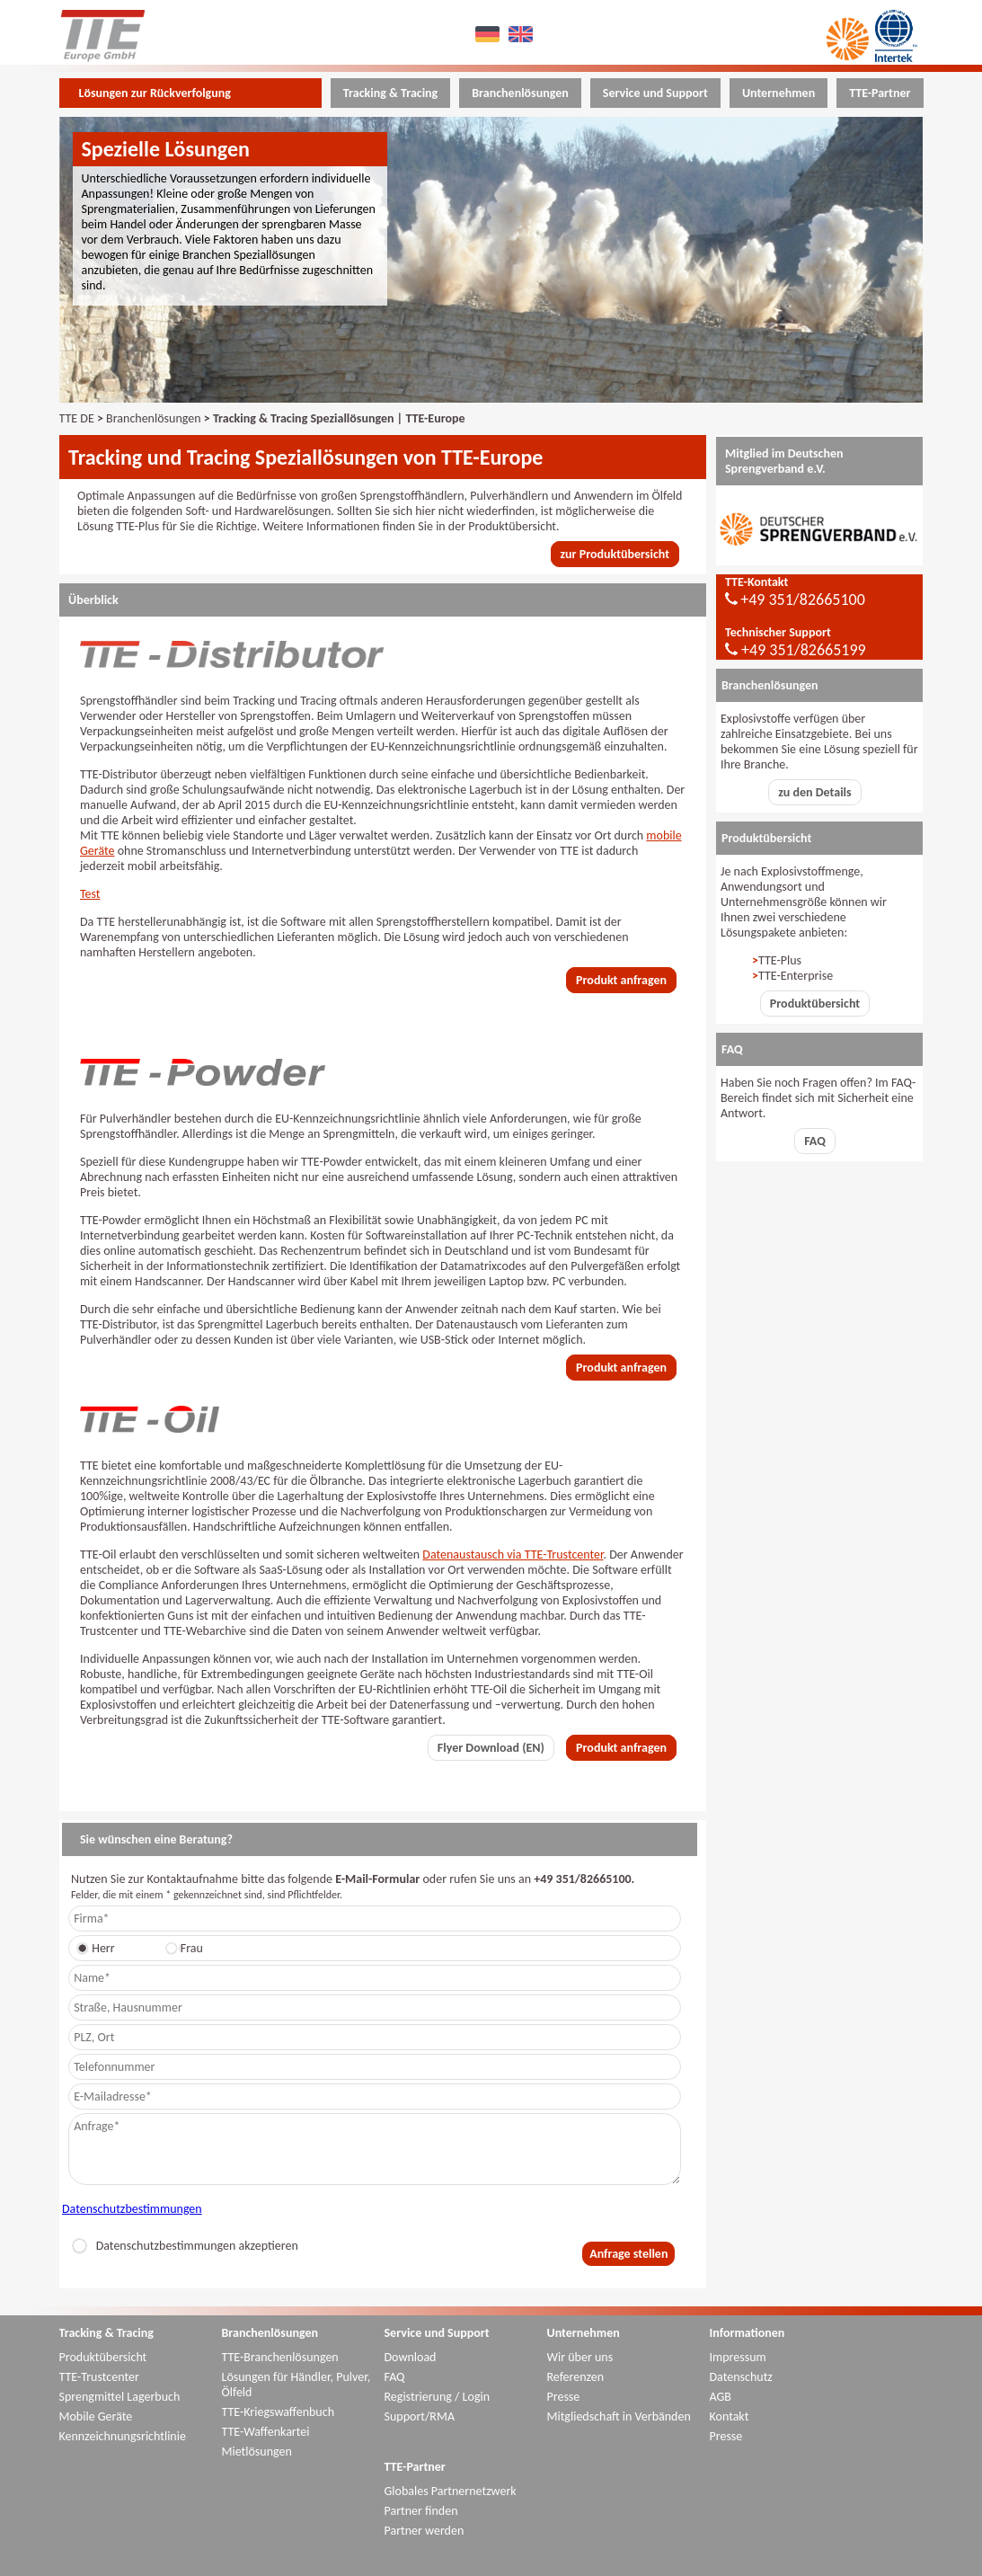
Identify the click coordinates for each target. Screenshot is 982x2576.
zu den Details (814, 792)
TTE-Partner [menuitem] (879, 93)
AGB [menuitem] (720, 2396)
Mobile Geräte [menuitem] (96, 2416)
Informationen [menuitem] (747, 2333)
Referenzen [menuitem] (576, 2377)
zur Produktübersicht (615, 554)
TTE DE (76, 418)
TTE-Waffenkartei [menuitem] (266, 2431)
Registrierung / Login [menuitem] (438, 2396)
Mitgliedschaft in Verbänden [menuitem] (619, 2416)
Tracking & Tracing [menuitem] (390, 93)
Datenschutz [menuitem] (741, 2377)
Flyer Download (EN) (491, 1747)
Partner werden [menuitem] (424, 2530)
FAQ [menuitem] (395, 2377)
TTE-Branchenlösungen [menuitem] (280, 2357)
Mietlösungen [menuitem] (257, 2451)
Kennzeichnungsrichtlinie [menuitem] (122, 2436)
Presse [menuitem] (563, 2396)
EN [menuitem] (522, 33)
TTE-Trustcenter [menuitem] (99, 2377)
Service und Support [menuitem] (655, 93)
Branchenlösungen (153, 418)
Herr (98, 1948)
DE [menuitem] (489, 33)
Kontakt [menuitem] (729, 2416)
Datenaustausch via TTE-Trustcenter (512, 1554)
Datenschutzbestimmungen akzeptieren (185, 2245)
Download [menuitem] (411, 2357)
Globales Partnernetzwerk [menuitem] (451, 2491)
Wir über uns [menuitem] (580, 2357)
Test (90, 894)
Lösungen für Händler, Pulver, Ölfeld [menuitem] (296, 2384)
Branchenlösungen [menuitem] (520, 93)
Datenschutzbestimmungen (132, 2208)
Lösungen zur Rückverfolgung (155, 93)
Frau (187, 1948)
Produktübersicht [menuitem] (103, 2357)
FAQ (815, 1141)
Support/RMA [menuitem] (420, 2416)
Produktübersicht (815, 1003)
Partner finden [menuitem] (421, 2510)
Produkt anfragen (621, 980)
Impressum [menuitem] (738, 2357)
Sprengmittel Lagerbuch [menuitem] (120, 2396)
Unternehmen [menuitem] (778, 93)
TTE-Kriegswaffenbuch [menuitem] (278, 2412)
